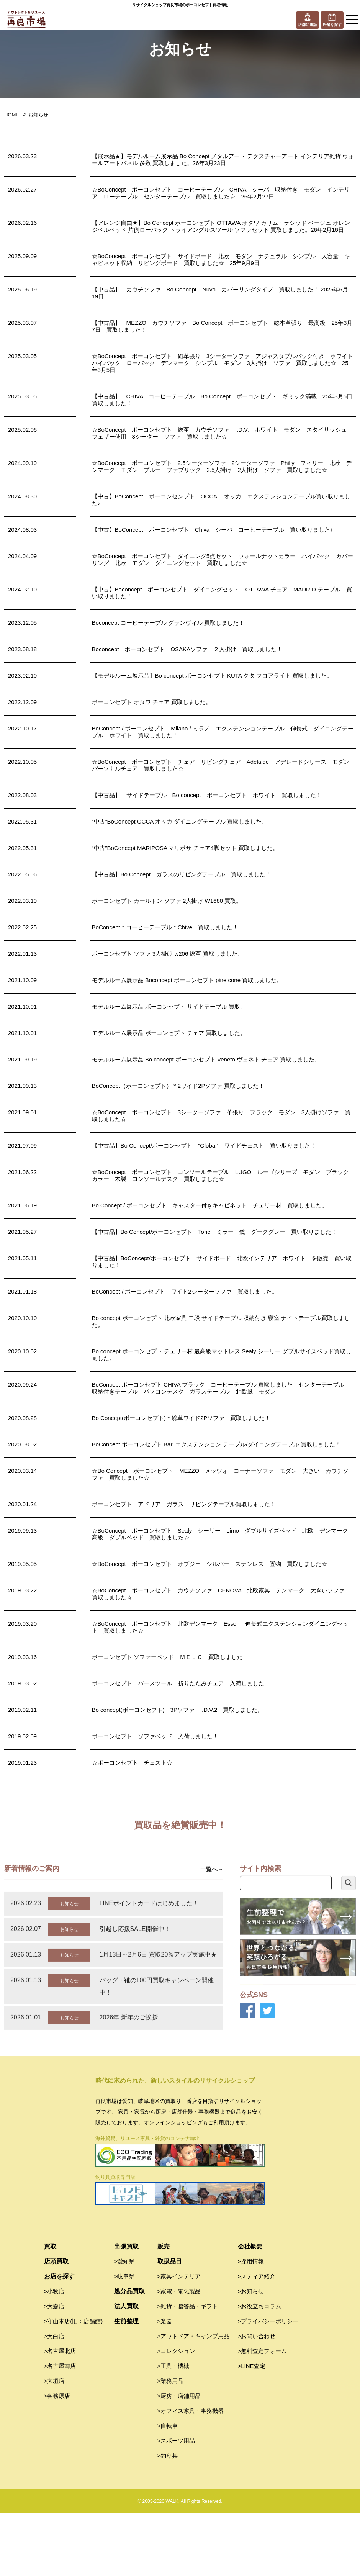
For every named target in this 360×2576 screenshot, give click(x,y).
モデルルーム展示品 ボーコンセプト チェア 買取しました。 (169, 1033)
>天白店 (54, 2399)
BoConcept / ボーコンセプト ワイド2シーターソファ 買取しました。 (185, 1291)
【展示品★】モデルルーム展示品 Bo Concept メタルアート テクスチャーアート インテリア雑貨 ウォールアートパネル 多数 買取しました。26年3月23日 (223, 159)
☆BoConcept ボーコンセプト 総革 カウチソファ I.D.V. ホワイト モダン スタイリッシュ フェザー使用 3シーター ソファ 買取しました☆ (222, 433)
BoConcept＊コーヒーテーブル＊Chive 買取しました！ (165, 927)
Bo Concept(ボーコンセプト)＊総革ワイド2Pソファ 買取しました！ (181, 1418)
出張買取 (126, 2309)
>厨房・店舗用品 (179, 2458)
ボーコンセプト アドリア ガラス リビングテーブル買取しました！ (184, 1504)
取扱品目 (169, 2324)
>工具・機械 (173, 2429)
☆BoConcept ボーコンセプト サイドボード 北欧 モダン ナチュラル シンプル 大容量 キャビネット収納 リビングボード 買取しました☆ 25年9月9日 (221, 259)
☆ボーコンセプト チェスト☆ (132, 1762)
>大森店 (54, 2369)
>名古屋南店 (60, 2429)
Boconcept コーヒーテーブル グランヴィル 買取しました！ (168, 622)
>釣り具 (167, 2518)
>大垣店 (54, 2444)
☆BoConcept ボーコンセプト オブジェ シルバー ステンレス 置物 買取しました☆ (209, 1564)
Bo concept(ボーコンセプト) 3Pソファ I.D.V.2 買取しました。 (177, 1709)
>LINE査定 (251, 2429)
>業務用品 (170, 2444)
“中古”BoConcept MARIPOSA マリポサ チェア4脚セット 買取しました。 (185, 848)
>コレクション (176, 2414)
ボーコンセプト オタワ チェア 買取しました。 (152, 702)
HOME (11, 115)
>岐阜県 (124, 2339)
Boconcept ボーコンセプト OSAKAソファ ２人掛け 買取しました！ (187, 649)
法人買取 (126, 2369)
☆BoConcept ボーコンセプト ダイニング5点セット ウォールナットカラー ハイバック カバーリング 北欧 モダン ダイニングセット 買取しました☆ (222, 559)
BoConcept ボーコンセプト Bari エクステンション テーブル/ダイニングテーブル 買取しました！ (216, 1444)
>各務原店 (57, 2458)
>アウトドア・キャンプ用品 (193, 2399)
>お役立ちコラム (259, 2369)
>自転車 (167, 2488)
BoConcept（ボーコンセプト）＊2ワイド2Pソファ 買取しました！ (178, 1085)
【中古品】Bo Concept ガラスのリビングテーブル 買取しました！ (181, 874)
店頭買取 (56, 2324)
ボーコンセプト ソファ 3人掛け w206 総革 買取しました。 (167, 953)
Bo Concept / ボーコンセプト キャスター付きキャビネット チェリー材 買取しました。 (210, 1205)
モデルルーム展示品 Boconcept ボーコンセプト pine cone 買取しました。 (187, 980)
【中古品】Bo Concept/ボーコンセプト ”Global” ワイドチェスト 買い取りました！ (204, 1145)
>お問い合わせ (257, 2399)
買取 (50, 2309)
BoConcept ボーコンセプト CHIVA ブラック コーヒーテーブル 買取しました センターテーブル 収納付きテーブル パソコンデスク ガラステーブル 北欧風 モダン (221, 1388)
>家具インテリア (179, 2339)
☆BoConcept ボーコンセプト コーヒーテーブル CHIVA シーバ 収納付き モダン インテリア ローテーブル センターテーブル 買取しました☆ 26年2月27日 (221, 193)
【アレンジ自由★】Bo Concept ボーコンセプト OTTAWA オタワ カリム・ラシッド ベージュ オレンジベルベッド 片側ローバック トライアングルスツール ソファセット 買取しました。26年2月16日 (221, 226)
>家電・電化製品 (179, 2354)
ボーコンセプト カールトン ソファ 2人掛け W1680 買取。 (167, 900)
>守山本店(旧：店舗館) (73, 2384)
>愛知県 (124, 2324)
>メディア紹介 (257, 2339)
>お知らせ (251, 2354)
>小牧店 (54, 2354)
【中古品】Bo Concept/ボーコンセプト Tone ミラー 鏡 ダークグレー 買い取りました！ (214, 1231)
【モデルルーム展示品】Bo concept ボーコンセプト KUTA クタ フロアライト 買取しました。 (212, 675)
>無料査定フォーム (262, 2414)
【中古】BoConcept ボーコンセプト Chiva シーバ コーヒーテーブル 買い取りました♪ (212, 529)
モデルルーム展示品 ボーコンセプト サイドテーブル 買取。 (169, 1006)
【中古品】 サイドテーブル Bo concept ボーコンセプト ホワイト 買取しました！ (207, 795)
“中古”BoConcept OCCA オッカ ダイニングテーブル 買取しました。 (179, 821)
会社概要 (250, 2309)
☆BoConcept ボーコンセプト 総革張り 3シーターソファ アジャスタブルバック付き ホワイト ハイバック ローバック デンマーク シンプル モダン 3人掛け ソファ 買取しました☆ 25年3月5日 (225, 363)
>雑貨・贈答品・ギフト (187, 2369)
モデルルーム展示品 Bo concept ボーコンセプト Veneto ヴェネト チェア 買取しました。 (206, 1059)
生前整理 (126, 2384)
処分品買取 (129, 2354)
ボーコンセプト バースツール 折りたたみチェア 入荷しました (178, 1683)
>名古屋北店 (60, 2414)
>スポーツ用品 (176, 2503)
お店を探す (59, 2339)
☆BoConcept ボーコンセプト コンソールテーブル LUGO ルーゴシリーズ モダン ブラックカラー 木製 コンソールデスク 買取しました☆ (220, 1175)
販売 (163, 2309)
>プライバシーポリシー (268, 2384)
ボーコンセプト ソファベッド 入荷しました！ (155, 1736)
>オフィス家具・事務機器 (190, 2473)
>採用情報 (251, 2324)
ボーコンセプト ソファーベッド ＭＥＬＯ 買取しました (167, 1657)
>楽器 (164, 2384)
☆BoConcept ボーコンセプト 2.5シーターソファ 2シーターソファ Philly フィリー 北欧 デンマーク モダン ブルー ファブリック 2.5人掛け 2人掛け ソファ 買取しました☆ (222, 466)
